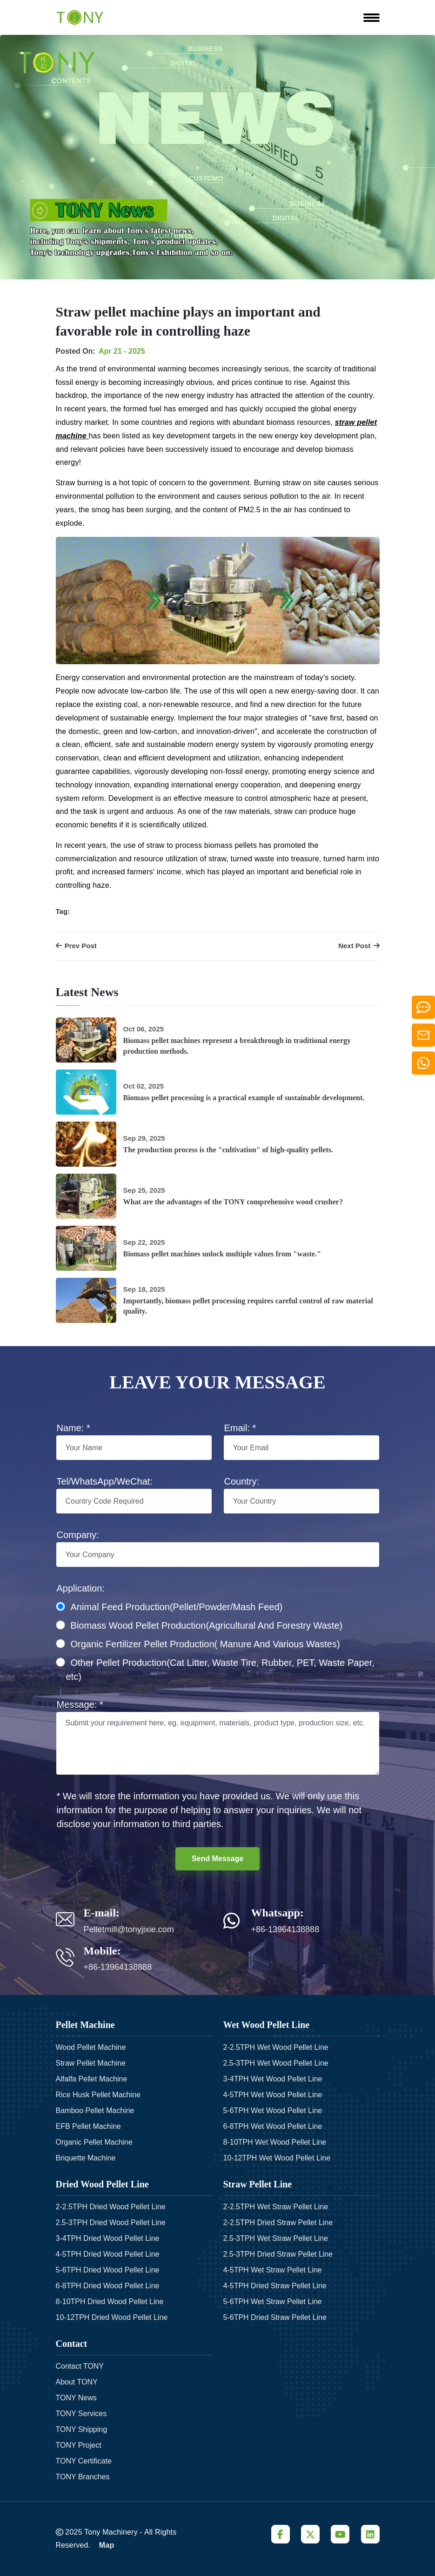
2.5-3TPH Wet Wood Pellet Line (275, 2063)
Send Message (217, 1859)
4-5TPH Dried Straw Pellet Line (275, 2286)
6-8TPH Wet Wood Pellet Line (272, 2126)
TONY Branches (83, 2477)
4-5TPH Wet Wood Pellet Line (272, 2095)
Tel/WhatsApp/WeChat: (105, 1481)
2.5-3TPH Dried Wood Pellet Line (111, 2222)
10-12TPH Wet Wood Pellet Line (277, 2158)
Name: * (73, 1428)
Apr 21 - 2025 (122, 351)
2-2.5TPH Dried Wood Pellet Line (111, 2207)
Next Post (358, 946)
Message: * (80, 1704)
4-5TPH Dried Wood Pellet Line (108, 2254)
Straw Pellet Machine (91, 2063)
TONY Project (78, 2445)
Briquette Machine (86, 2158)
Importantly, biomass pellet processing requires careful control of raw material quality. (248, 1306)
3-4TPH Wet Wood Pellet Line (272, 2079)
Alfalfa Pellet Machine (91, 2079)
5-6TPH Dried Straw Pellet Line (275, 2317)
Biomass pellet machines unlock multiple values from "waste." (222, 1254)
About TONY (77, 2382)
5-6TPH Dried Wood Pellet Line (108, 2270)
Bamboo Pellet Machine (95, 2110)
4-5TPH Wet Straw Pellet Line (272, 2270)
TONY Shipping (81, 2429)
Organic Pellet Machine (94, 2142)
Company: (78, 1535)
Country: (242, 1481)
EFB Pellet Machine (88, 2126)
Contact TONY (80, 2366)
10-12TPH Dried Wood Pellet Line (112, 2317)
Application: (81, 1588)
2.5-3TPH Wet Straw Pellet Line (275, 2238)
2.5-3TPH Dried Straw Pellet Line (278, 2254)
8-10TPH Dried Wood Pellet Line (110, 2301)
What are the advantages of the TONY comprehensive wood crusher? (233, 1202)
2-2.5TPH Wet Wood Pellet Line (275, 2047)
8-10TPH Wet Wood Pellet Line (275, 2142)
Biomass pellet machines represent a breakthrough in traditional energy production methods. (237, 1046)
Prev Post (76, 946)
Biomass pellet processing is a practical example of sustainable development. (244, 1098)
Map (106, 2545)
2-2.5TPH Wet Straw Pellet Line (275, 2207)
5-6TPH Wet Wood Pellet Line (272, 2110)
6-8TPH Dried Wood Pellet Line (108, 2286)
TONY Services (81, 2413)
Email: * (240, 1428)
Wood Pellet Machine (91, 2047)
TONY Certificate (84, 2461)
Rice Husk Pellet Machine (98, 2095)
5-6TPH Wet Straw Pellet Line (272, 2301)
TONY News (76, 2398)
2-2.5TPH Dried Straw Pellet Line (278, 2222)
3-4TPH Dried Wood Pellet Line (108, 2238)
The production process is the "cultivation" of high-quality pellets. (228, 1150)
